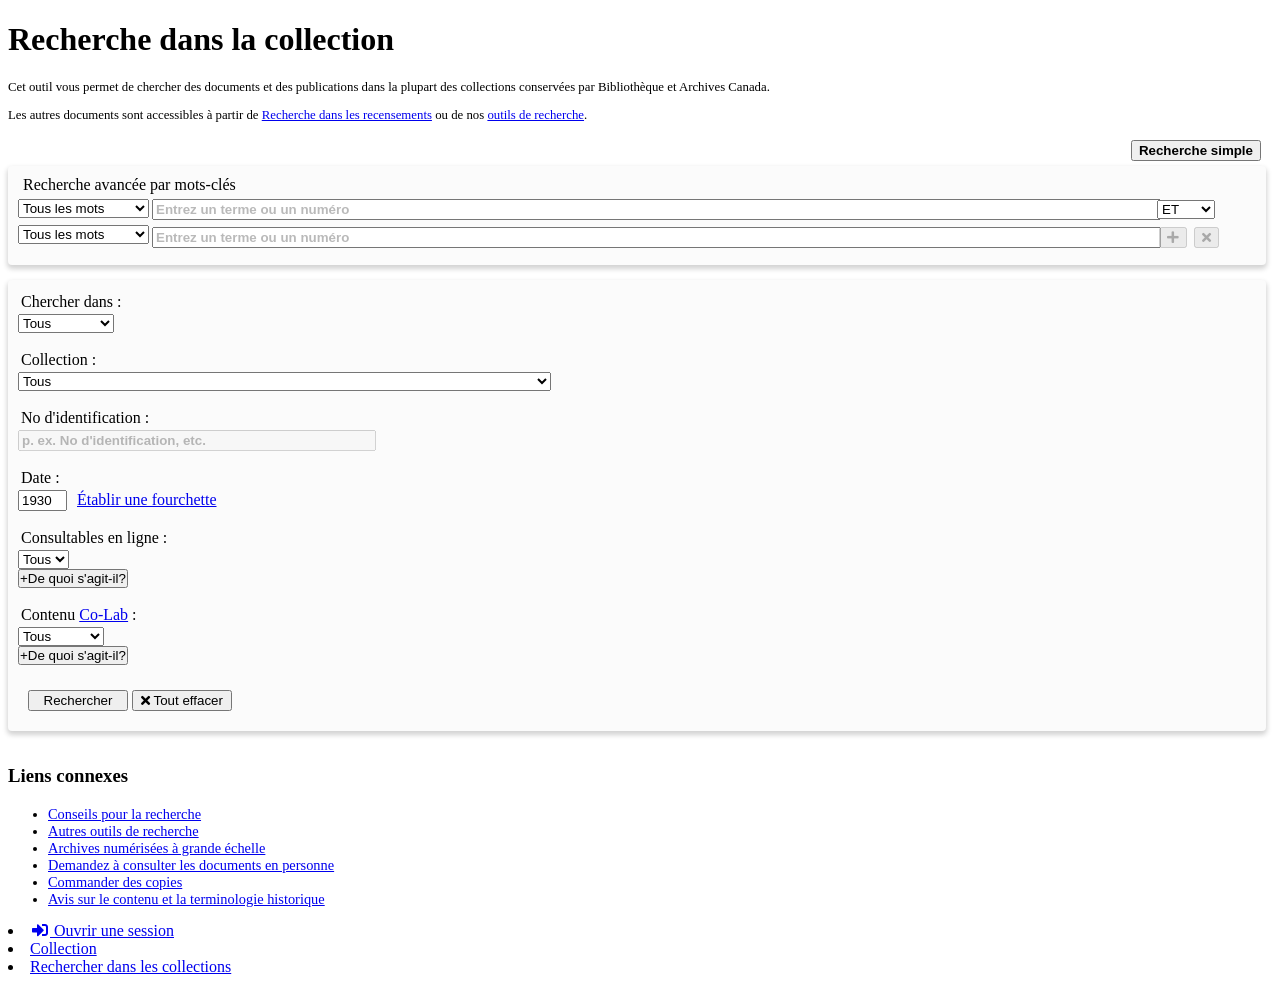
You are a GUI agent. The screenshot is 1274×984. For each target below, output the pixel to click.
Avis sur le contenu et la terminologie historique (186, 899)
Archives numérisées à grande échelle (156, 848)
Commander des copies (115, 882)
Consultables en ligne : (94, 537)
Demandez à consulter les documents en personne (191, 865)
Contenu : (79, 614)
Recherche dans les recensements (347, 115)
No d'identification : (85, 417)
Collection (63, 948)
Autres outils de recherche (123, 831)
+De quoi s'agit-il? (73, 578)
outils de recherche (535, 115)
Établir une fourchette (147, 499)
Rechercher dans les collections (130, 966)
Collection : (58, 359)
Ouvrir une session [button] (102, 930)
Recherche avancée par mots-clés (129, 184)
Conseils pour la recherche (124, 814)
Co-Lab (103, 614)
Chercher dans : (71, 301)
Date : (40, 477)
